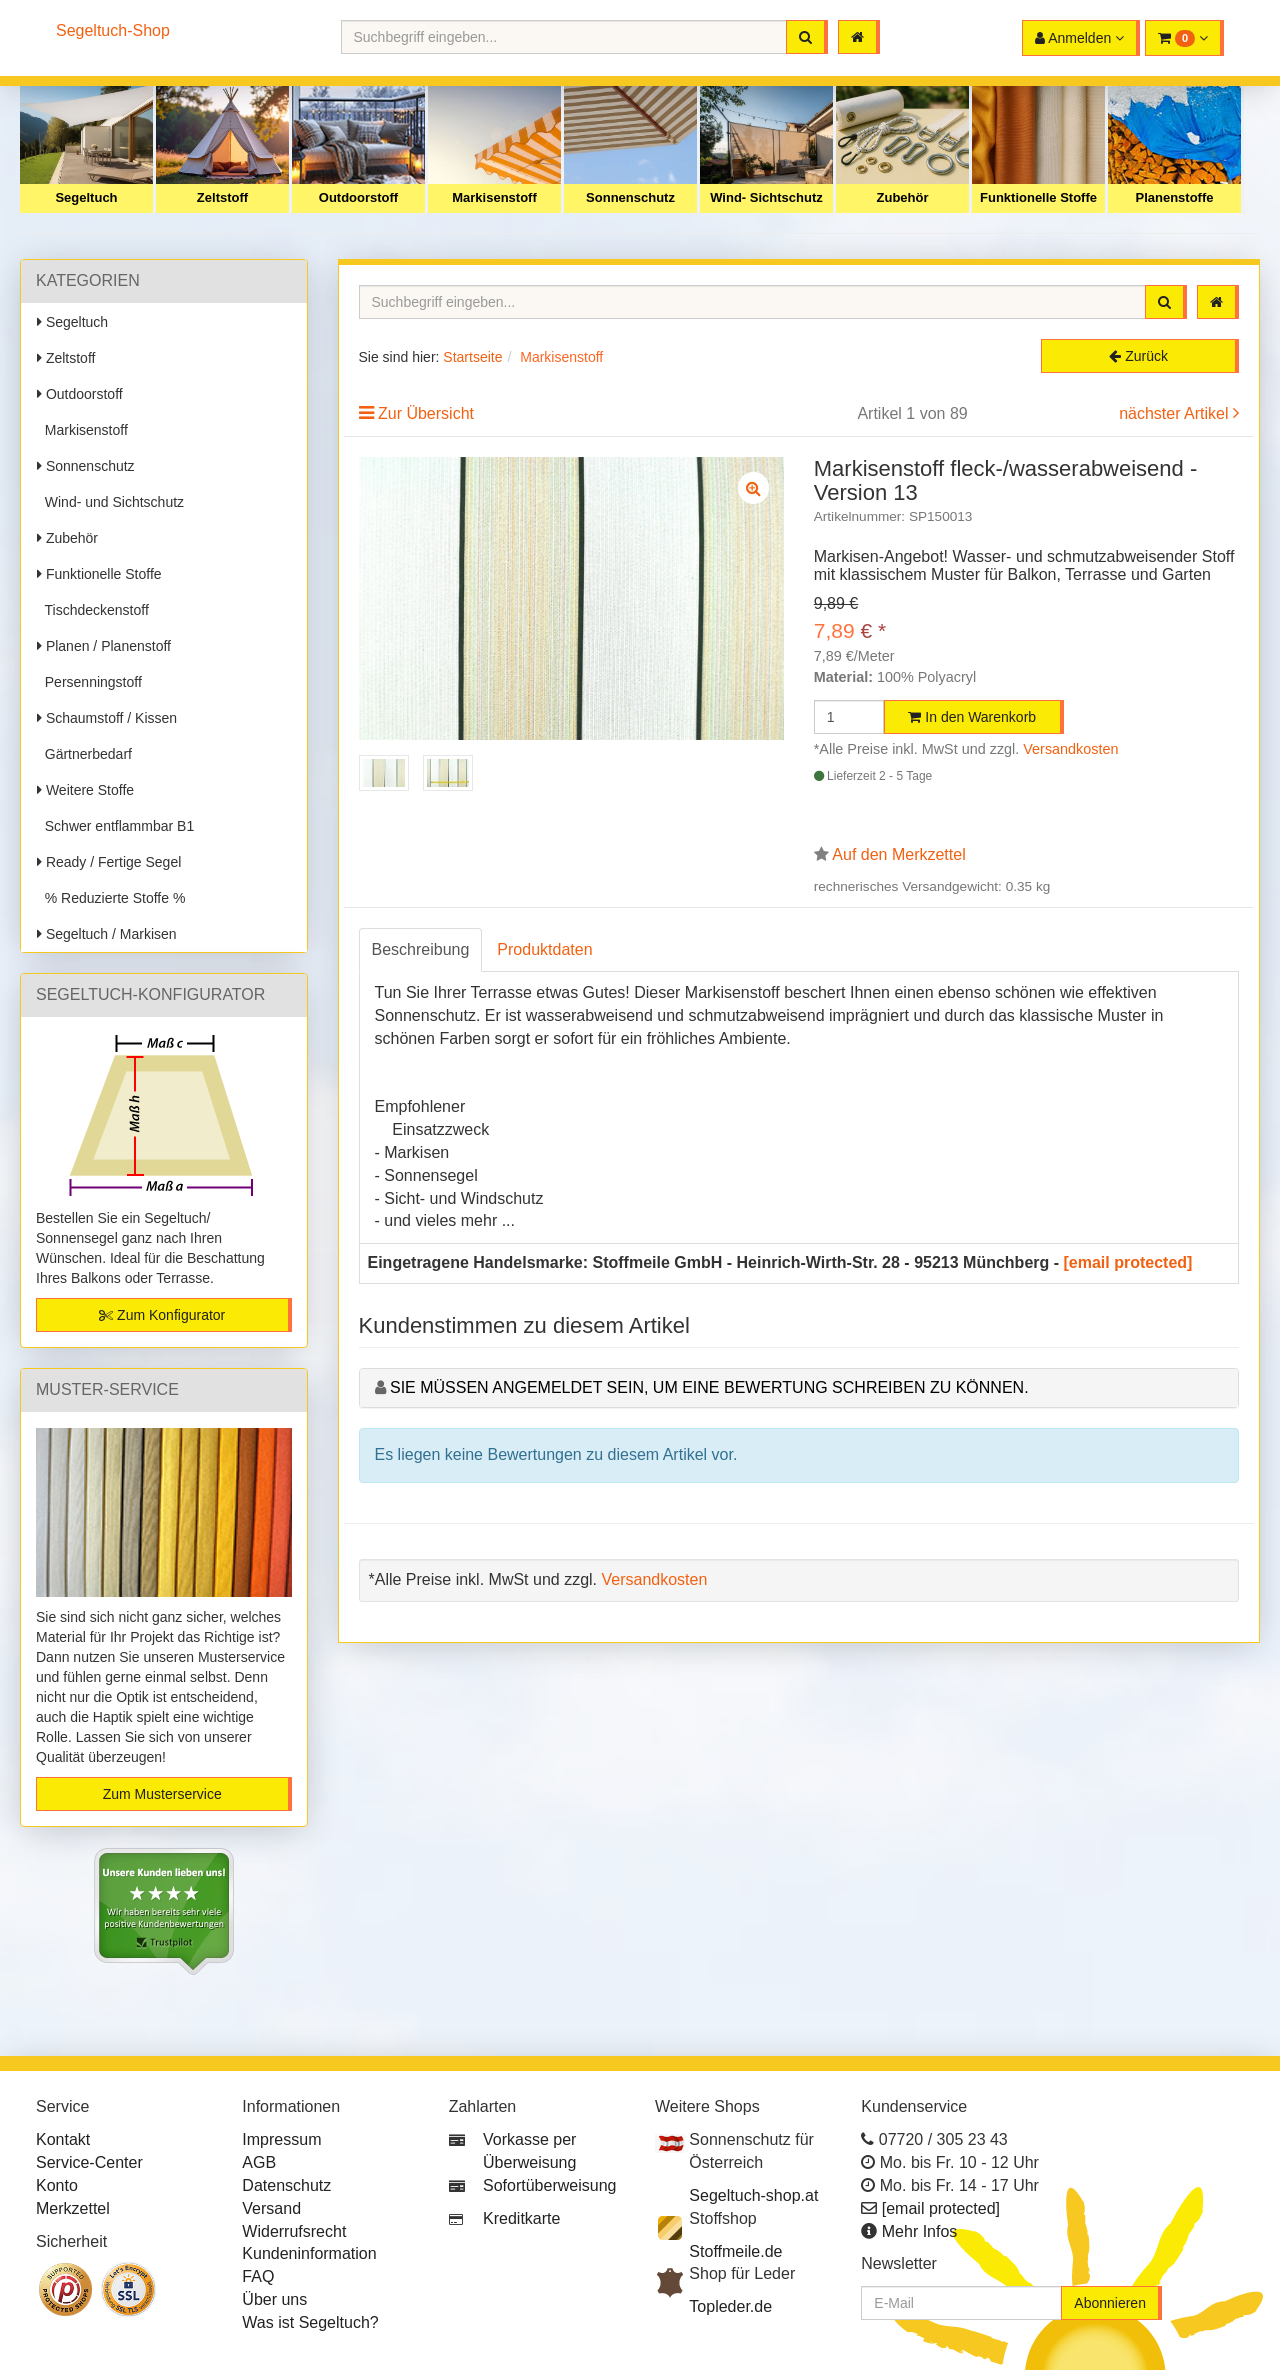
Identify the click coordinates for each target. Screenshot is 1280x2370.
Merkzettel (73, 2208)
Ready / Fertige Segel (109, 862)
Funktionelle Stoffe (1038, 197)
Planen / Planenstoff (104, 646)
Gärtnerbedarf (84, 754)
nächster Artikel (1176, 413)
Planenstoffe (1174, 197)
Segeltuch (86, 197)
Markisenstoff (494, 197)
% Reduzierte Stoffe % (111, 898)
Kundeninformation (309, 2253)
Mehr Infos (920, 2231)
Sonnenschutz (630, 197)
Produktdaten (544, 949)
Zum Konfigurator (162, 1315)
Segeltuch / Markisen (107, 934)
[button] (1184, 38)
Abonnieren (1110, 2303)
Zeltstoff (222, 197)
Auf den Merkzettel (898, 854)
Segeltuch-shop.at (753, 2195)
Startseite (472, 357)
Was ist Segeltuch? (310, 2322)
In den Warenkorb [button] (972, 717)
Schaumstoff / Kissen (107, 718)
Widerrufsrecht (294, 2231)
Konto (57, 2185)
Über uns (274, 2299)
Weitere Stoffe (85, 790)
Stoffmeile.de (735, 2251)
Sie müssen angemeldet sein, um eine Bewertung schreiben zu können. (709, 1387)
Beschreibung (421, 949)
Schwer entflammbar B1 (115, 826)
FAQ (258, 2276)
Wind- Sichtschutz (766, 197)
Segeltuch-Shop (113, 30)
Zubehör (903, 197)
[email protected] (1128, 1262)
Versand (271, 2208)
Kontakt (63, 2139)
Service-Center (89, 2162)
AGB (259, 2162)
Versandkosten (1070, 749)
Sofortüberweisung (549, 2185)
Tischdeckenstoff (93, 610)
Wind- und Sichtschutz (110, 502)
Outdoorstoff (358, 197)
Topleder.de (730, 2306)
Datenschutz (286, 2185)
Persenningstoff (89, 682)
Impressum (281, 2139)
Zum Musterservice (162, 1794)
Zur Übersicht (426, 413)
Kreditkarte (521, 2218)
